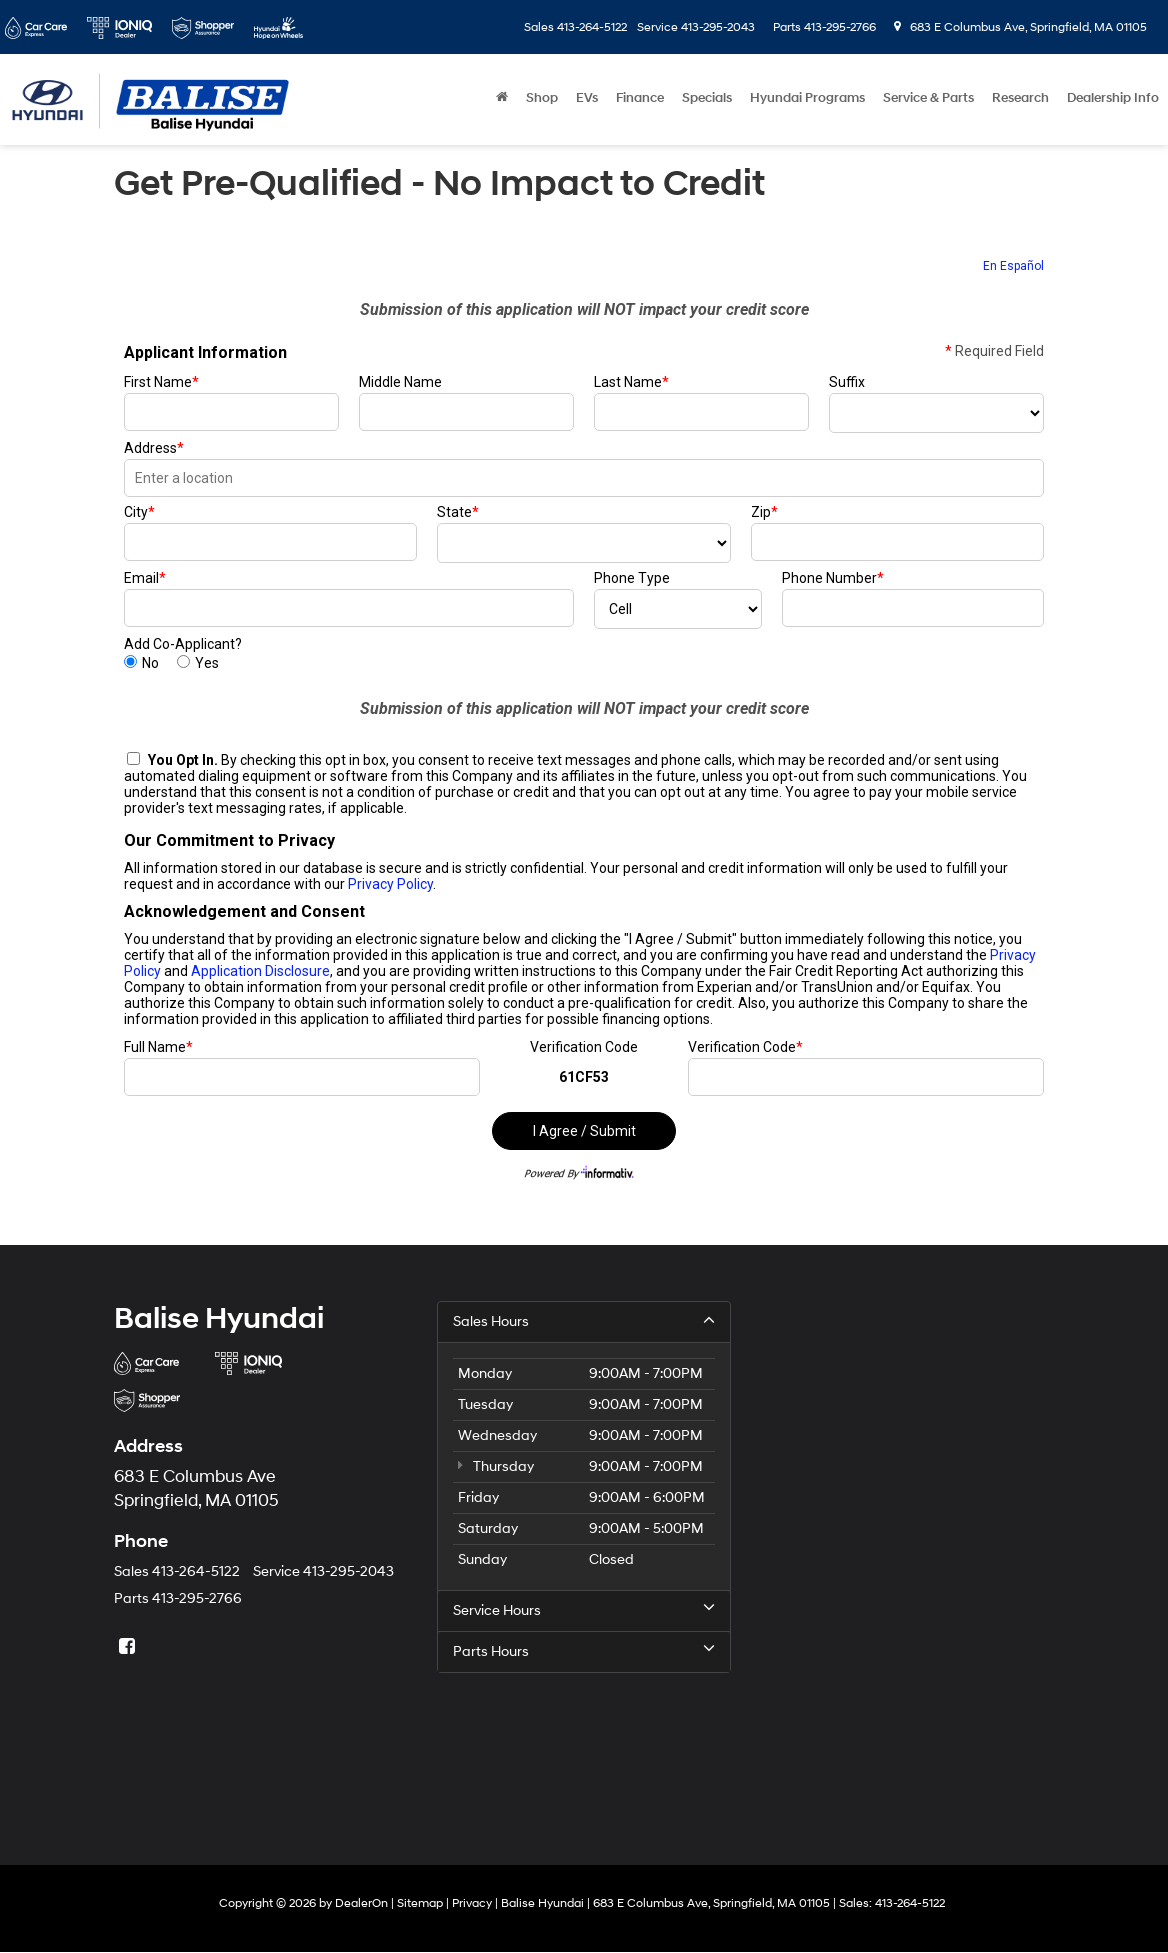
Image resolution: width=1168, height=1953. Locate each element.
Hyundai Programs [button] (807, 98)
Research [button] (1020, 98)
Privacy (472, 1903)
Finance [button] (640, 98)
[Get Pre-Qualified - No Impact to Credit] (584, 727)
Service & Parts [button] (928, 98)
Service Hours (583, 1610)
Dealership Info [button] (1113, 98)
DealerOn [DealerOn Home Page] (361, 1903)
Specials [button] (707, 98)
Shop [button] (542, 98)
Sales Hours (583, 1321)
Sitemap (420, 1903)
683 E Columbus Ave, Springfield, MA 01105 (1020, 27)
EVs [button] (587, 98)
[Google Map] (907, 1552)
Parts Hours (583, 1651)
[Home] (502, 98)
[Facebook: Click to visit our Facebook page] (129, 1647)
